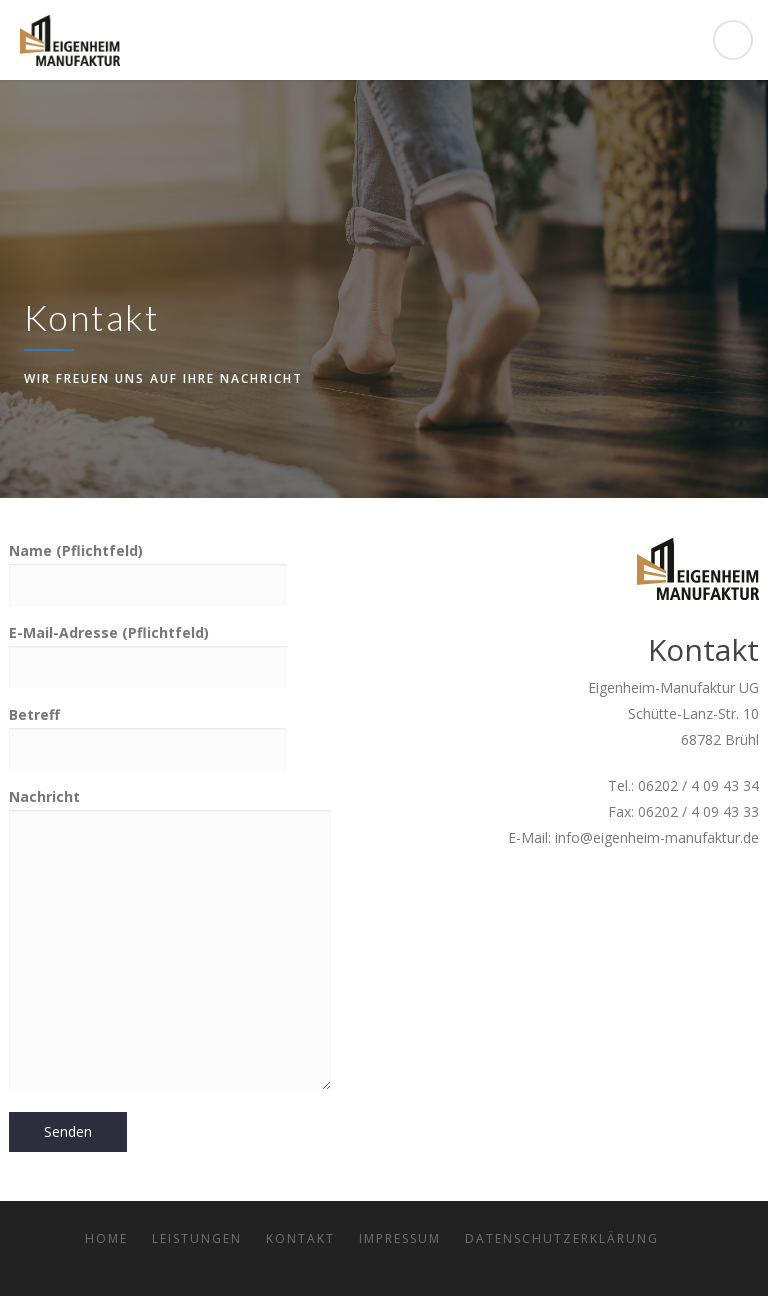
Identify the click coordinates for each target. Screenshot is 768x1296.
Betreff (147, 731)
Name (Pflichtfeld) (147, 567)
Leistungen (197, 1238)
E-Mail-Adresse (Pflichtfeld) (147, 649)
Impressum (400, 1238)
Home (106, 1238)
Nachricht (170, 941)
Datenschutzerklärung (562, 1238)
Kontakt (300, 1238)
